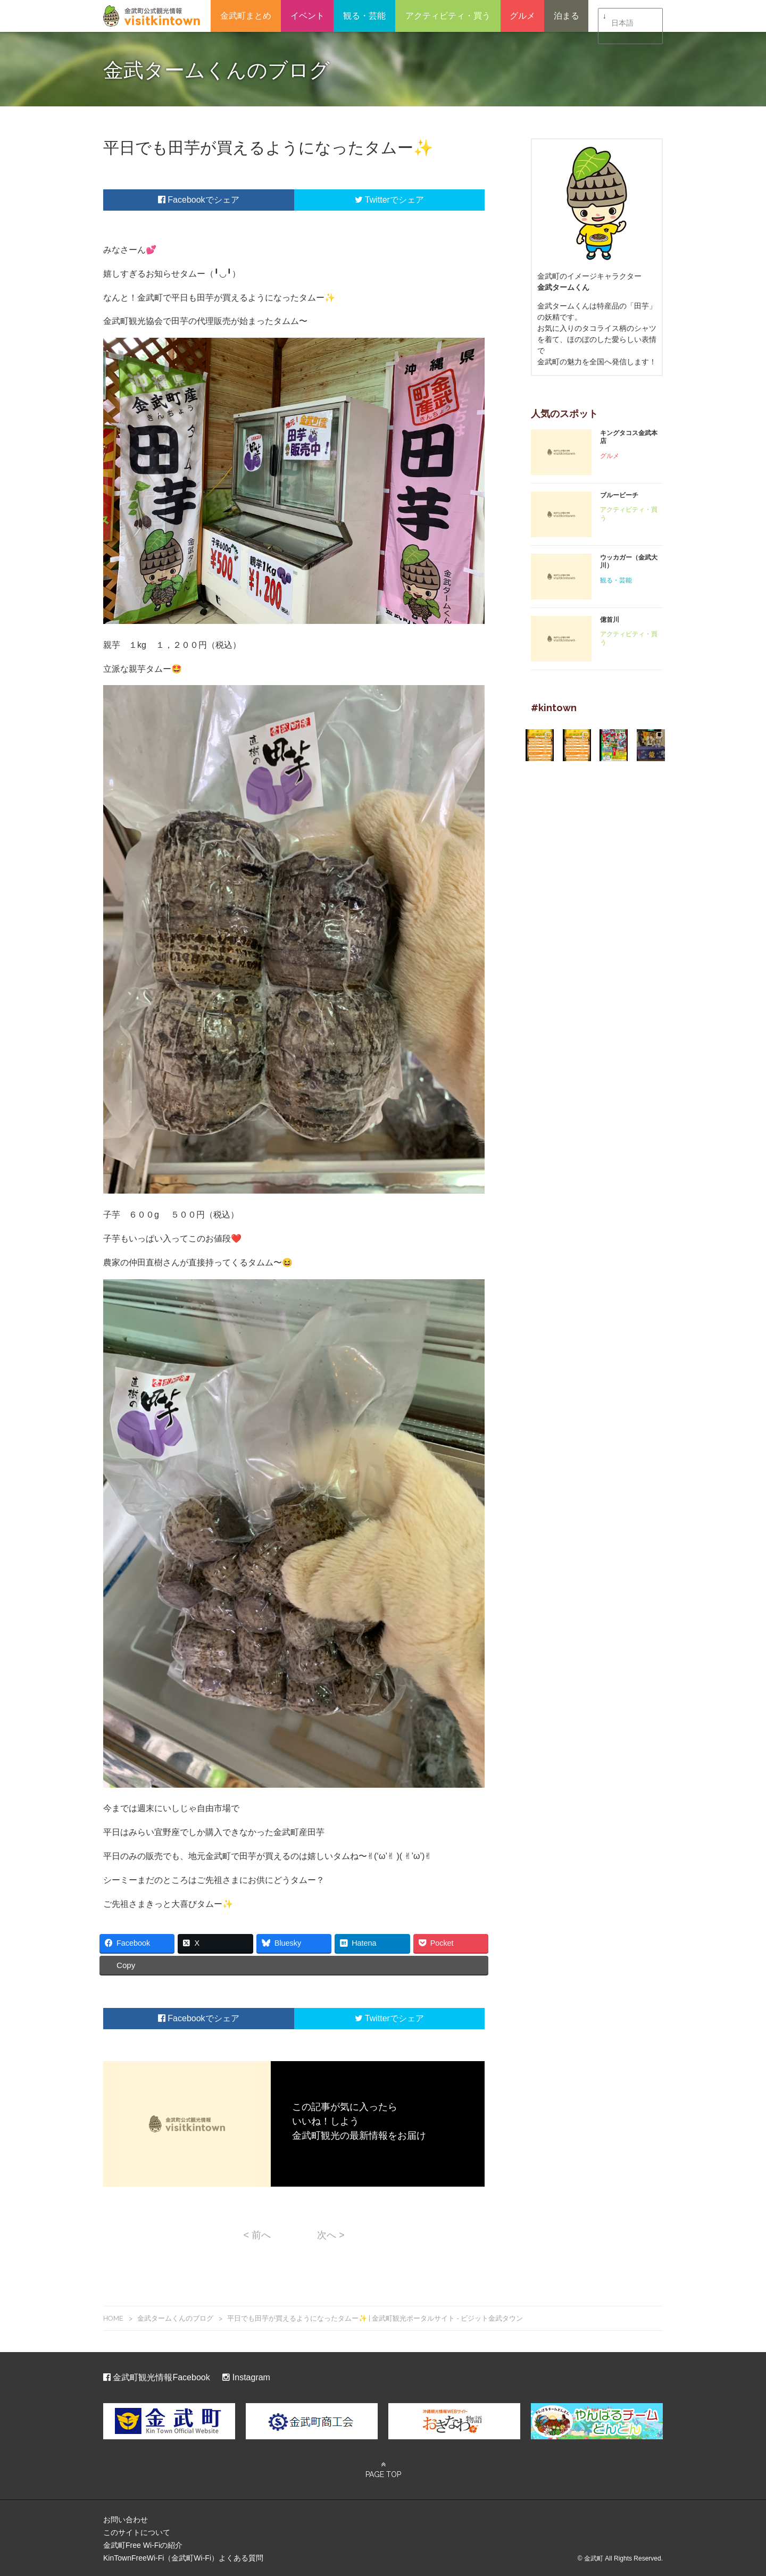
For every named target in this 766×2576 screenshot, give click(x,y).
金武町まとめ (245, 15)
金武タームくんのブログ (175, 2316)
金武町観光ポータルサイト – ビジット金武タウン (151, 16)
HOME (113, 2316)
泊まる (566, 15)
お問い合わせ (125, 2518)
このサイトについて (136, 2531)
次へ (331, 2233)
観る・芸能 (364, 15)
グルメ (522, 15)
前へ (257, 2233)
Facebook (181, 199)
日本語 (622, 16)
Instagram (246, 2375)
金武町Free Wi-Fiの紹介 (142, 2543)
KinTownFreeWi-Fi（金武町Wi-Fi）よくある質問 (183, 2556)
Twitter (372, 199)
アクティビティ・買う (447, 15)
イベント (307, 15)
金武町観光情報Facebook (156, 2375)
